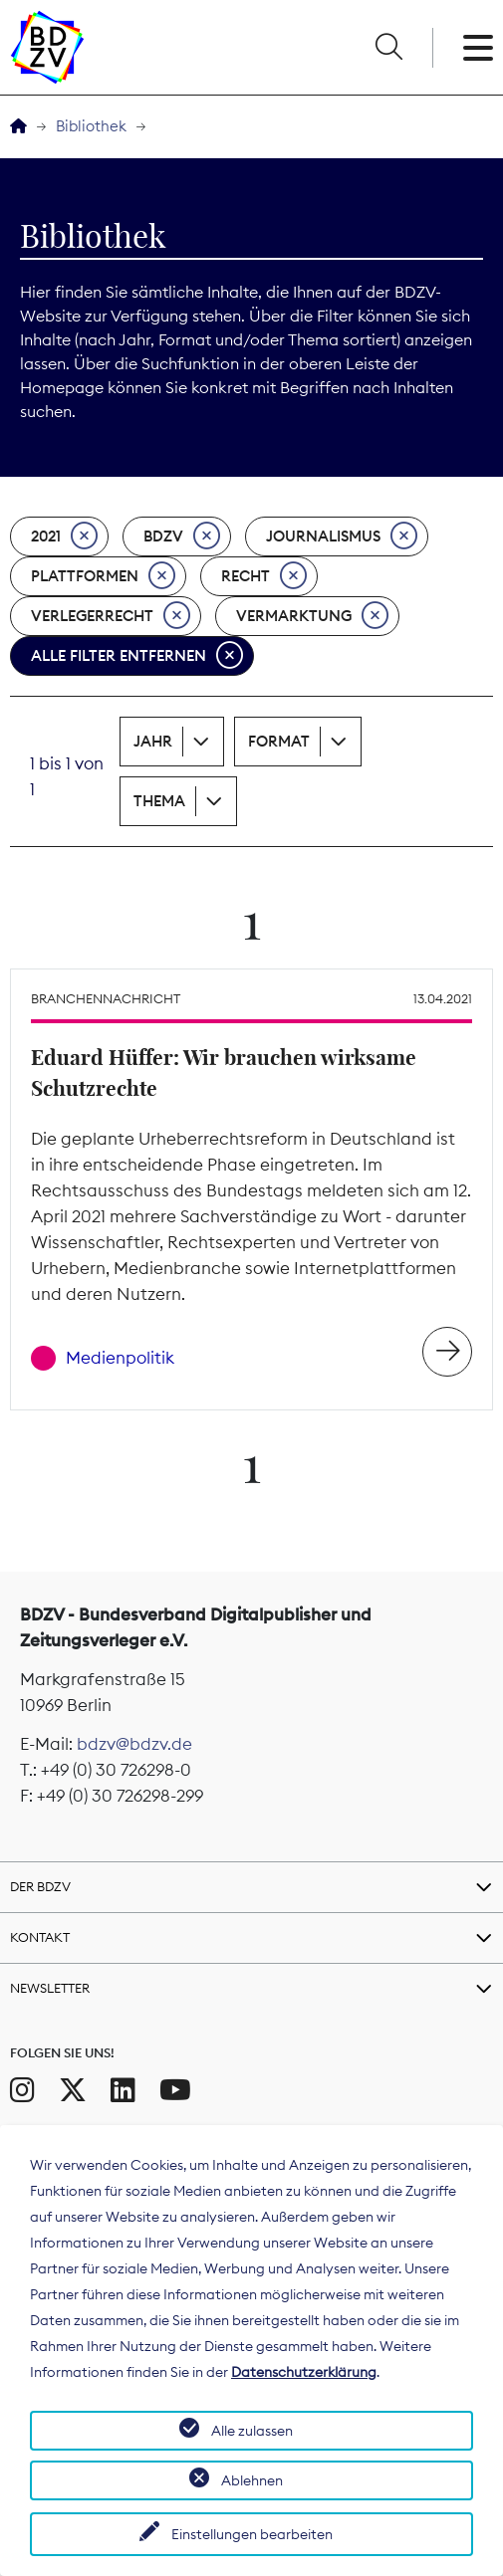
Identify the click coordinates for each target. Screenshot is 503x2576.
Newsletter (50, 1988)
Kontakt (40, 1937)
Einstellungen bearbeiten (252, 2534)
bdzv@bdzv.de (134, 1744)
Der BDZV (40, 1886)
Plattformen (103, 576)
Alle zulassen (252, 2431)
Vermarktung (312, 616)
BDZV (181, 536)
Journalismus (341, 536)
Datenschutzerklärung (304, 2372)
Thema (159, 800)
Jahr (152, 741)
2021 (64, 536)
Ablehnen (252, 2480)
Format (279, 741)
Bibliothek (91, 125)
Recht (264, 576)
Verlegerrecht (110, 616)
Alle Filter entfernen (137, 656)
